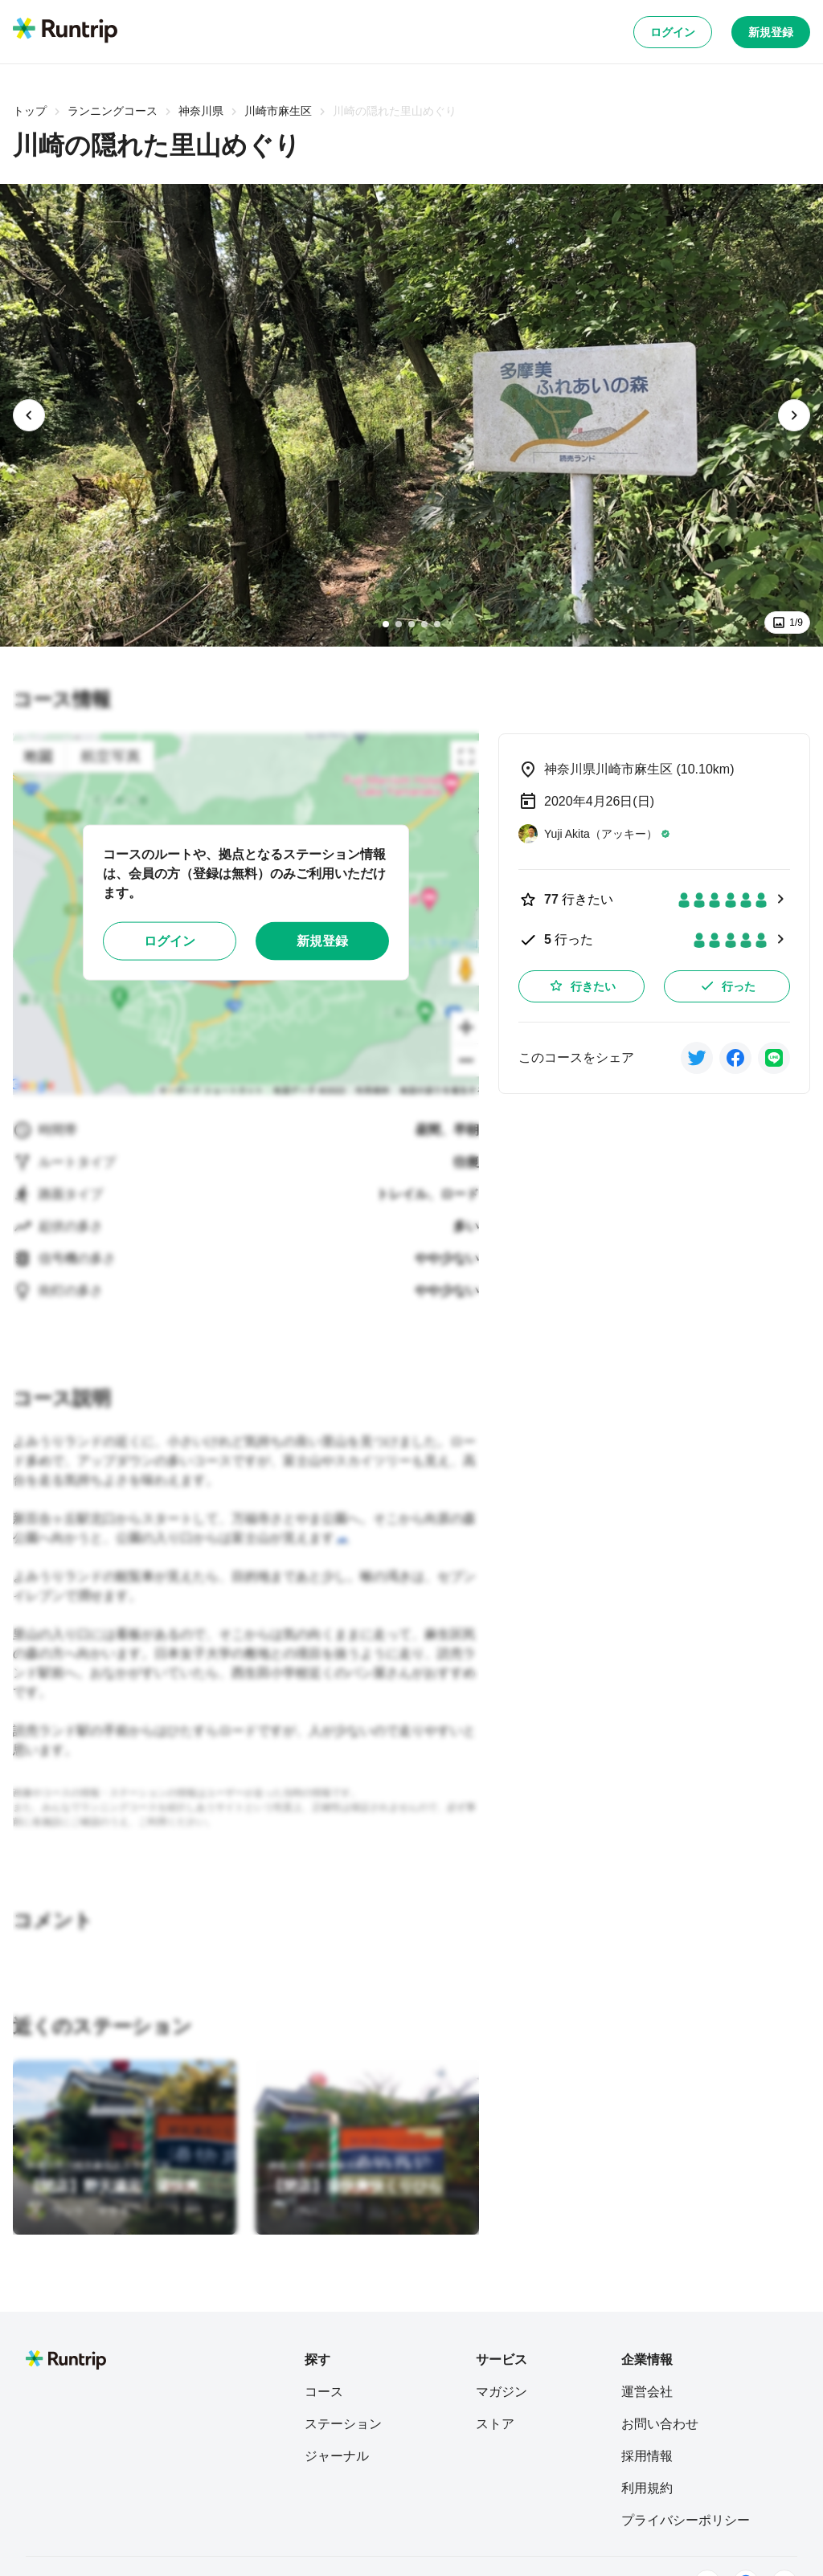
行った (727, 986)
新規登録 (770, 32)
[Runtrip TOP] (65, 31)
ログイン (672, 32)
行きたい (582, 986)
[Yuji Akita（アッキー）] (594, 833)
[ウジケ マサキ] (78, 2210)
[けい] (292, 2210)
